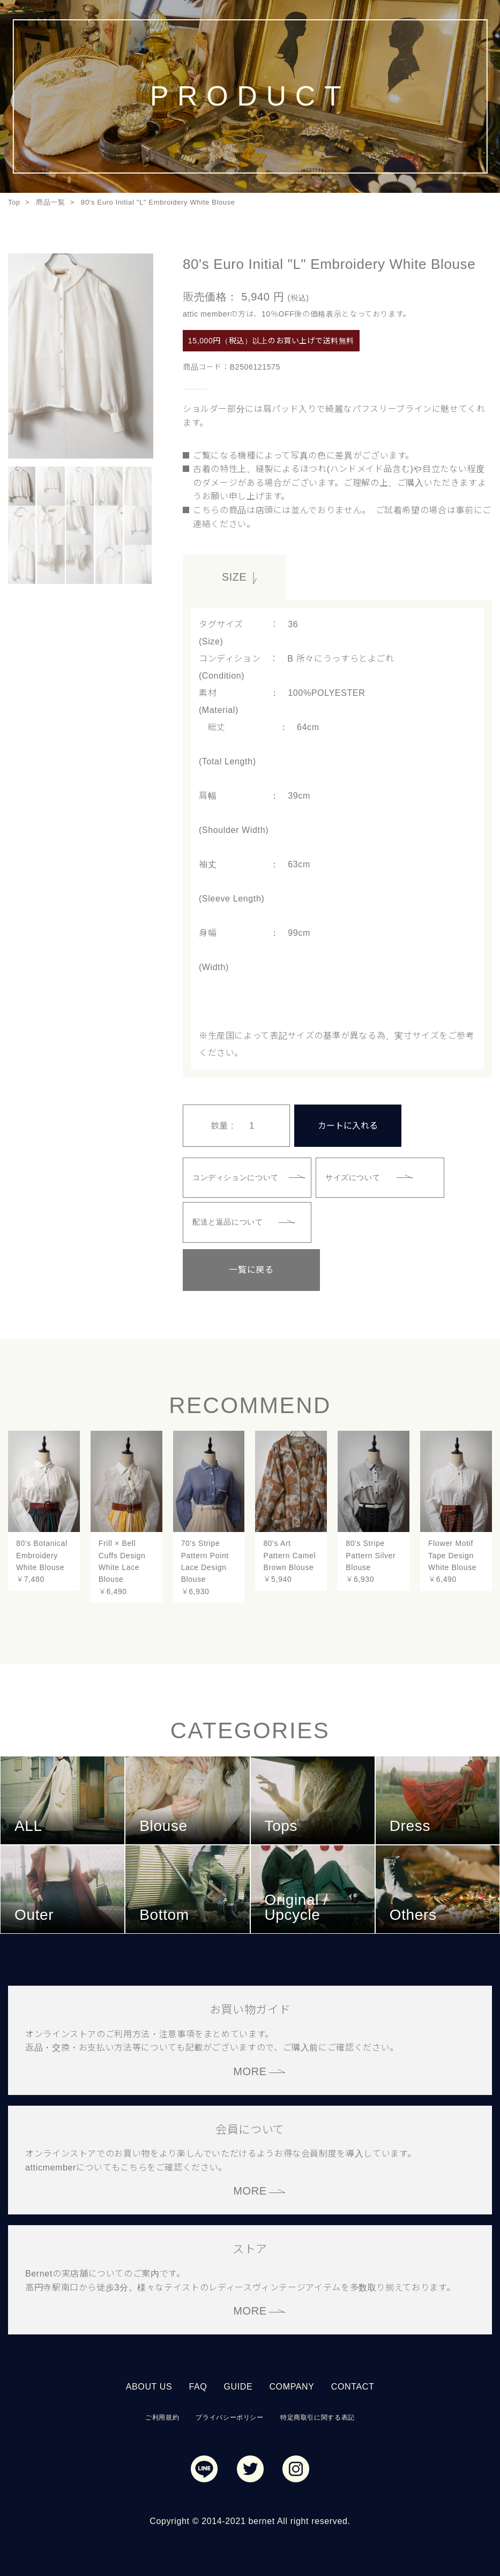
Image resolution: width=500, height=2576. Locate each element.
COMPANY (291, 2382)
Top (14, 202)
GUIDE (237, 2382)
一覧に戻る (236, 1265)
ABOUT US (149, 2382)
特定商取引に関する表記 (317, 2413)
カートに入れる (348, 1123)
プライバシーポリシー (229, 2413)
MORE (250, 2067)
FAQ (198, 2382)
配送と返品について (229, 1218)
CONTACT (353, 2382)
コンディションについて (237, 1174)
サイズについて (354, 1174)
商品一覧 (50, 202)
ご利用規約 (162, 2413)
